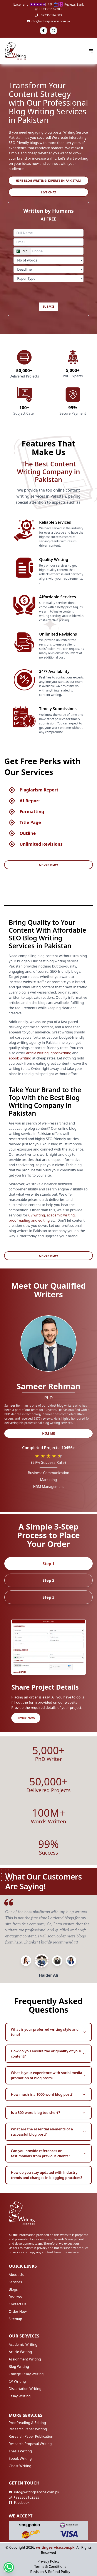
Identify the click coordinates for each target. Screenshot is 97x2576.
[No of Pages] (48, 260)
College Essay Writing (26, 2374)
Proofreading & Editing (27, 2422)
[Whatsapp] (8, 2567)
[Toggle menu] (91, 50)
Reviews (15, 2296)
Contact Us (17, 2304)
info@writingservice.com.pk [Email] (48, 21)
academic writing (61, 1215)
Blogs (13, 2289)
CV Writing (17, 2381)
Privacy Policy (49, 2561)
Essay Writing (20, 2396)
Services (15, 2282)
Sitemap (15, 2318)
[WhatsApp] (53, 30)
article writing (37, 1053)
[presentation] (38, 292)
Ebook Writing (20, 2458)
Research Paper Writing (28, 2429)
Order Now (26, 1718)
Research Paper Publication (31, 2436)
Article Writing (20, 2351)
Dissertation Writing (25, 2388)
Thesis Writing (20, 2451)
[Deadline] (48, 269)
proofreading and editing (29, 1220)
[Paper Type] (48, 278)
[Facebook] (43, 30)
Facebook (19, 2502)
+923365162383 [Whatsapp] (24, 2497)
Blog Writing (19, 2366)
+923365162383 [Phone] (48, 15)
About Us (16, 2274)
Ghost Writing (20, 2465)
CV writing (36, 1215)
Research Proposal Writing (30, 2443)
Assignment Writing (25, 2359)
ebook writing (20, 1058)
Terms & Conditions (50, 2566)
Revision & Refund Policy (50, 2571)
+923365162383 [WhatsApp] (48, 9)
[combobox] (22, 251)
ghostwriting (60, 1053)
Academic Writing (23, 2344)
